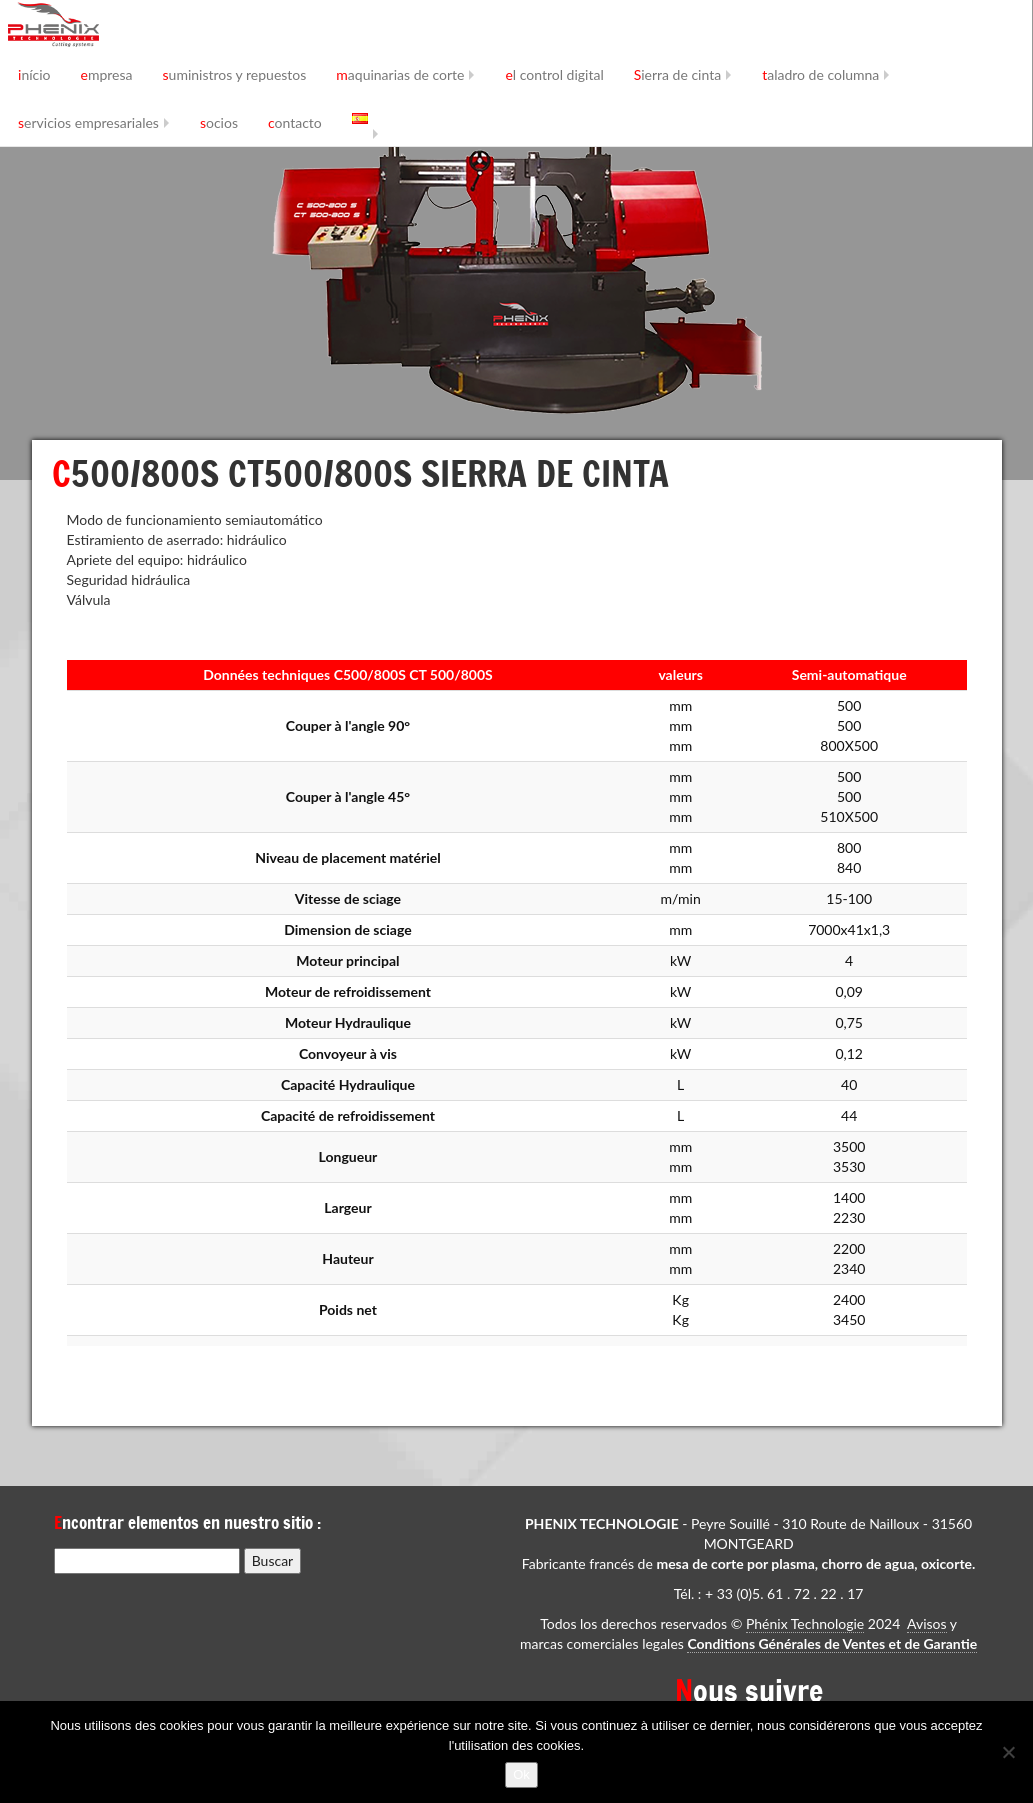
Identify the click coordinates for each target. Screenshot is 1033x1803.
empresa (107, 74)
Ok (521, 1774)
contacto (295, 122)
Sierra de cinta (677, 74)
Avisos (927, 1623)
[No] (1008, 1752)
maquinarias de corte (400, 74)
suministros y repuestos (235, 74)
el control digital (554, 74)
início (34, 74)
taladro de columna (820, 74)
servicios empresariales (88, 122)
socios (219, 122)
